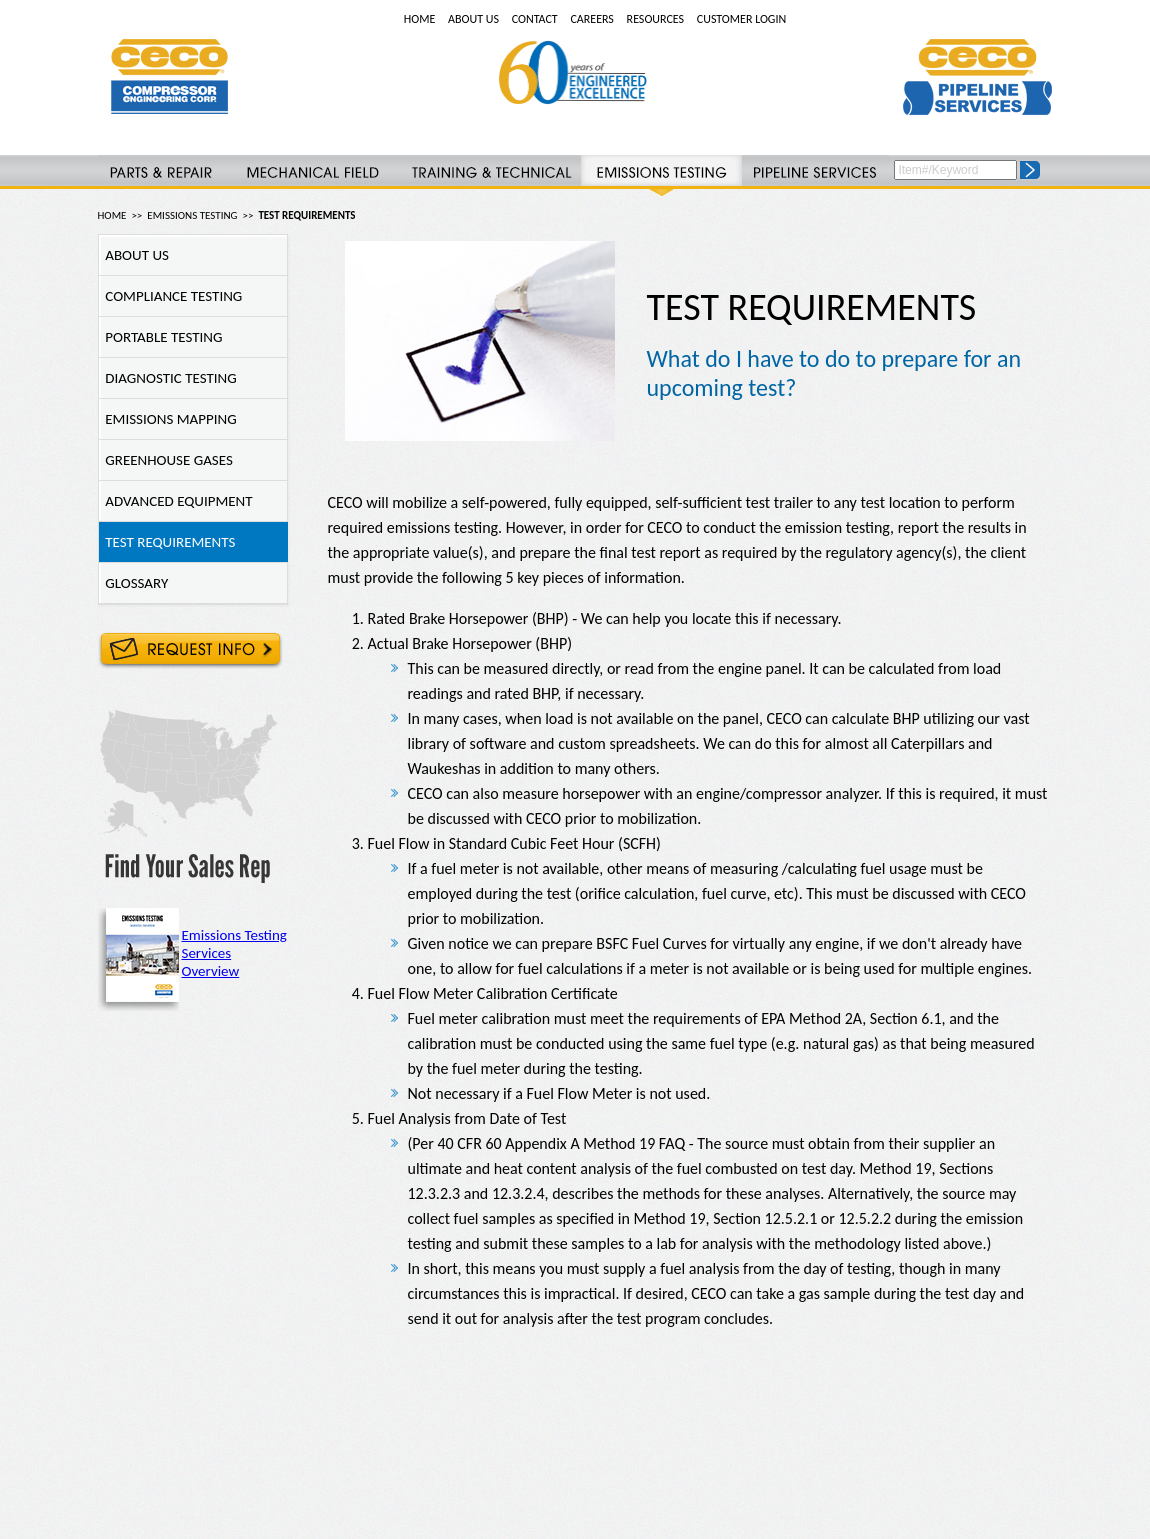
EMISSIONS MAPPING (168, 419)
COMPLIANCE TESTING (171, 296)
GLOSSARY (134, 583)
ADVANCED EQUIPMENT (176, 501)
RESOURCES (655, 19)
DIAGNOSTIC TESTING (168, 378)
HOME (420, 19)
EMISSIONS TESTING (192, 215)
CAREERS (591, 19)
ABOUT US (473, 19)
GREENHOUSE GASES (166, 460)
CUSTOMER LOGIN (741, 19)
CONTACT (535, 19)
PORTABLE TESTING (161, 337)
